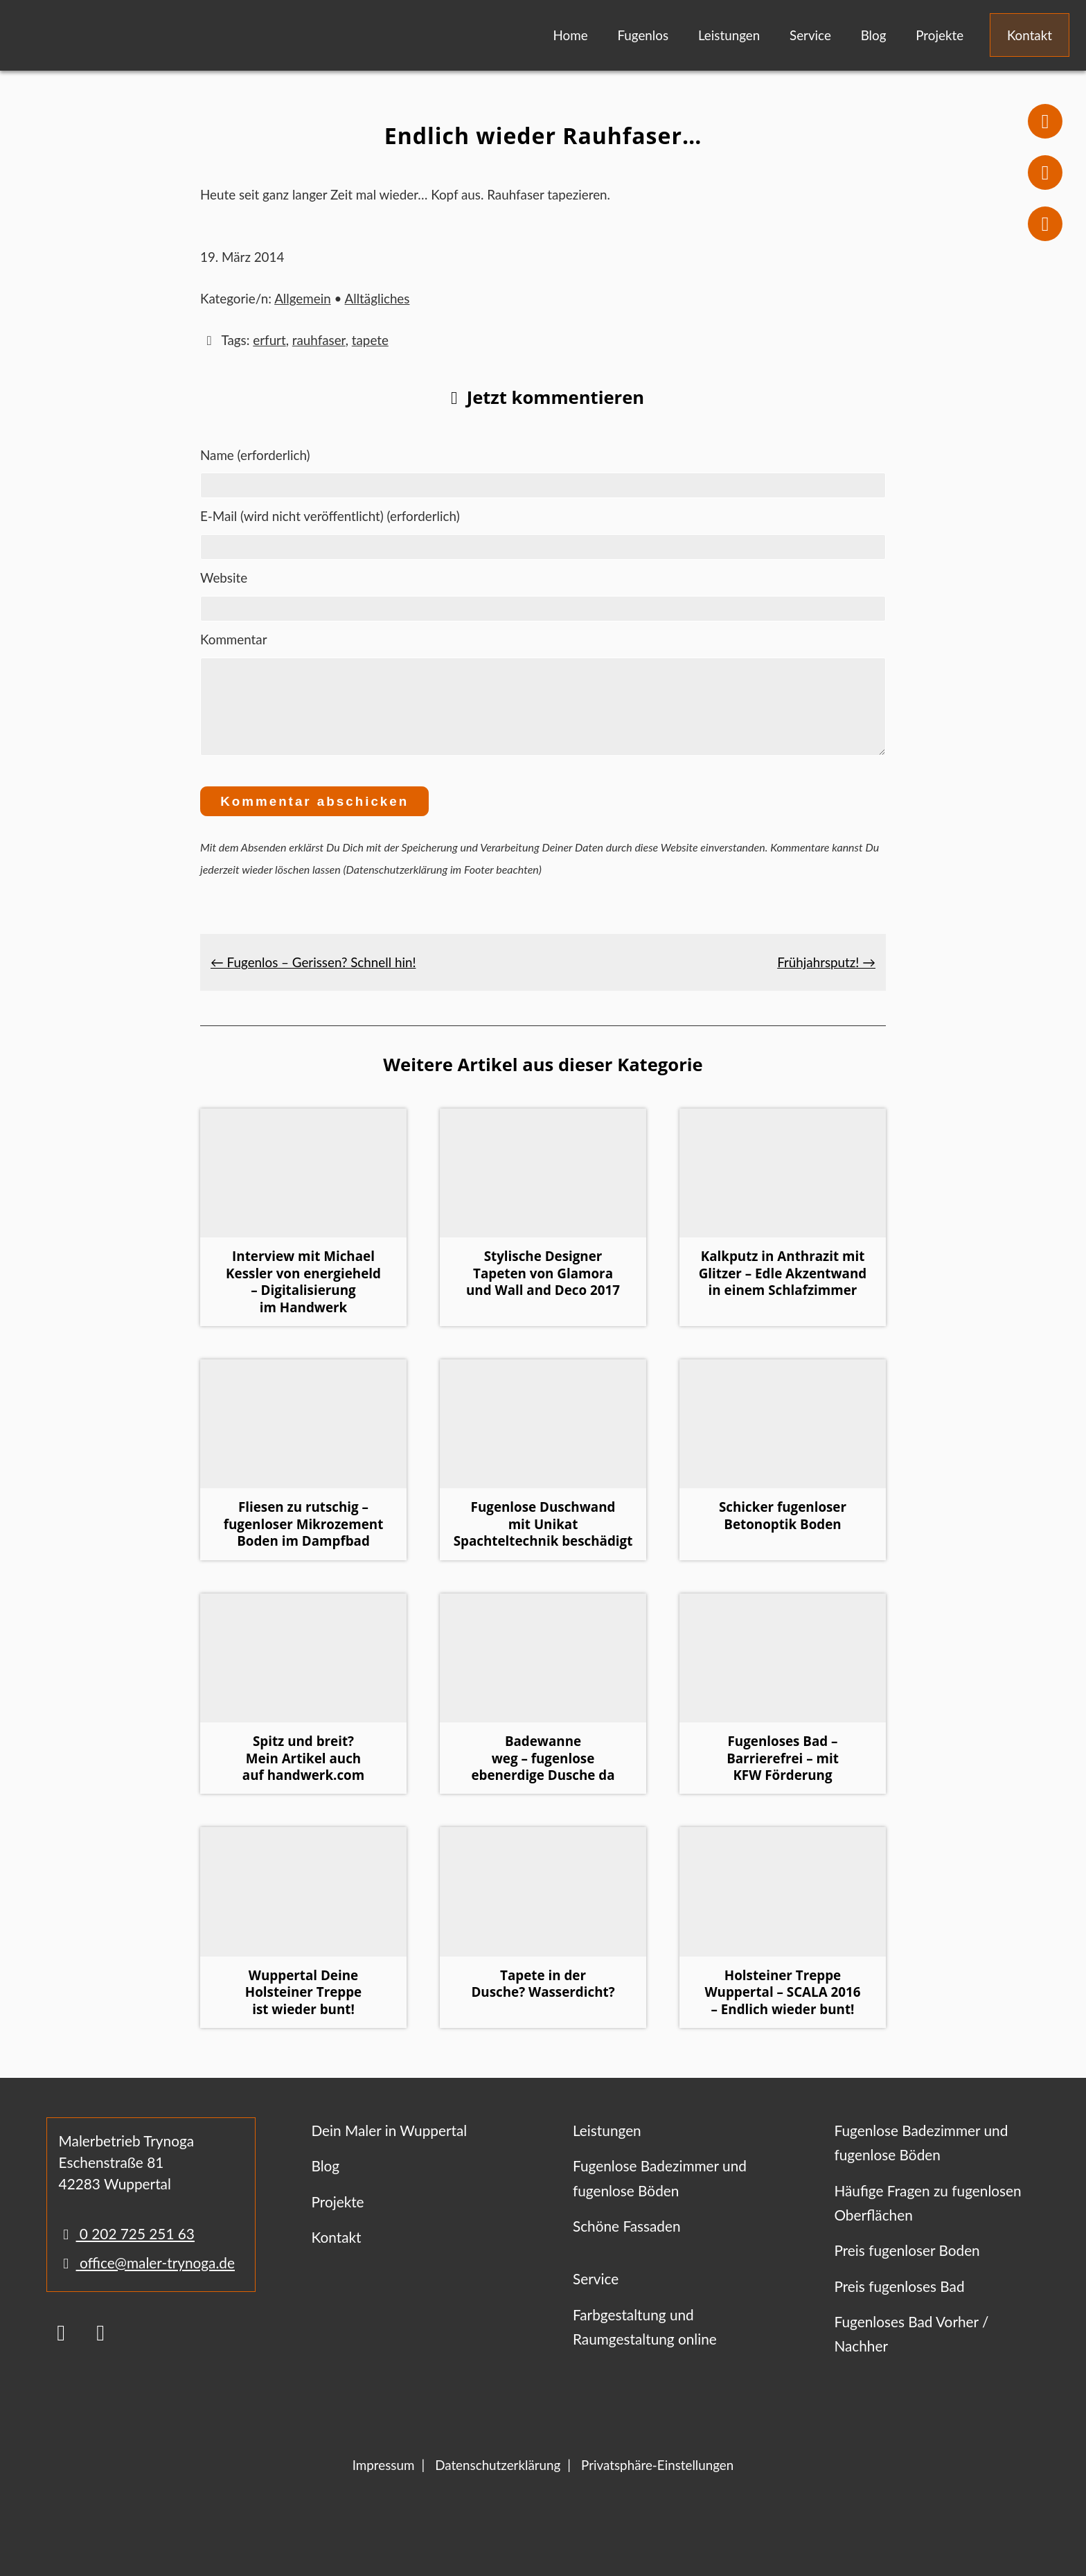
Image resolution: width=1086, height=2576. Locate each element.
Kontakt (1029, 35)
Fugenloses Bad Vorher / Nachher (911, 2350)
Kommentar (233, 639)
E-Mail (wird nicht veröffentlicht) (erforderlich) (330, 516)
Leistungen (729, 35)
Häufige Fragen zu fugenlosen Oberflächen (927, 2219)
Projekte (939, 35)
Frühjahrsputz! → (826, 979)
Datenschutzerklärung (497, 2481)
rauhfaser (319, 340)
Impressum (384, 2481)
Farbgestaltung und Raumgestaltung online (645, 2343)
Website (223, 577)
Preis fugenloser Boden (906, 2266)
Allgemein (302, 298)
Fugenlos (642, 35)
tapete (370, 340)
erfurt (269, 340)
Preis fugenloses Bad (899, 2302)
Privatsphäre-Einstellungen (657, 2481)
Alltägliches (377, 298)
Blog (874, 35)
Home (570, 35)
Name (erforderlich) (255, 455)
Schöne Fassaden (627, 2242)
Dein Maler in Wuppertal (389, 2146)
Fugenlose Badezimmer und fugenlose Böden (660, 2194)
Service (810, 35)
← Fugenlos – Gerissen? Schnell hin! (313, 979)
